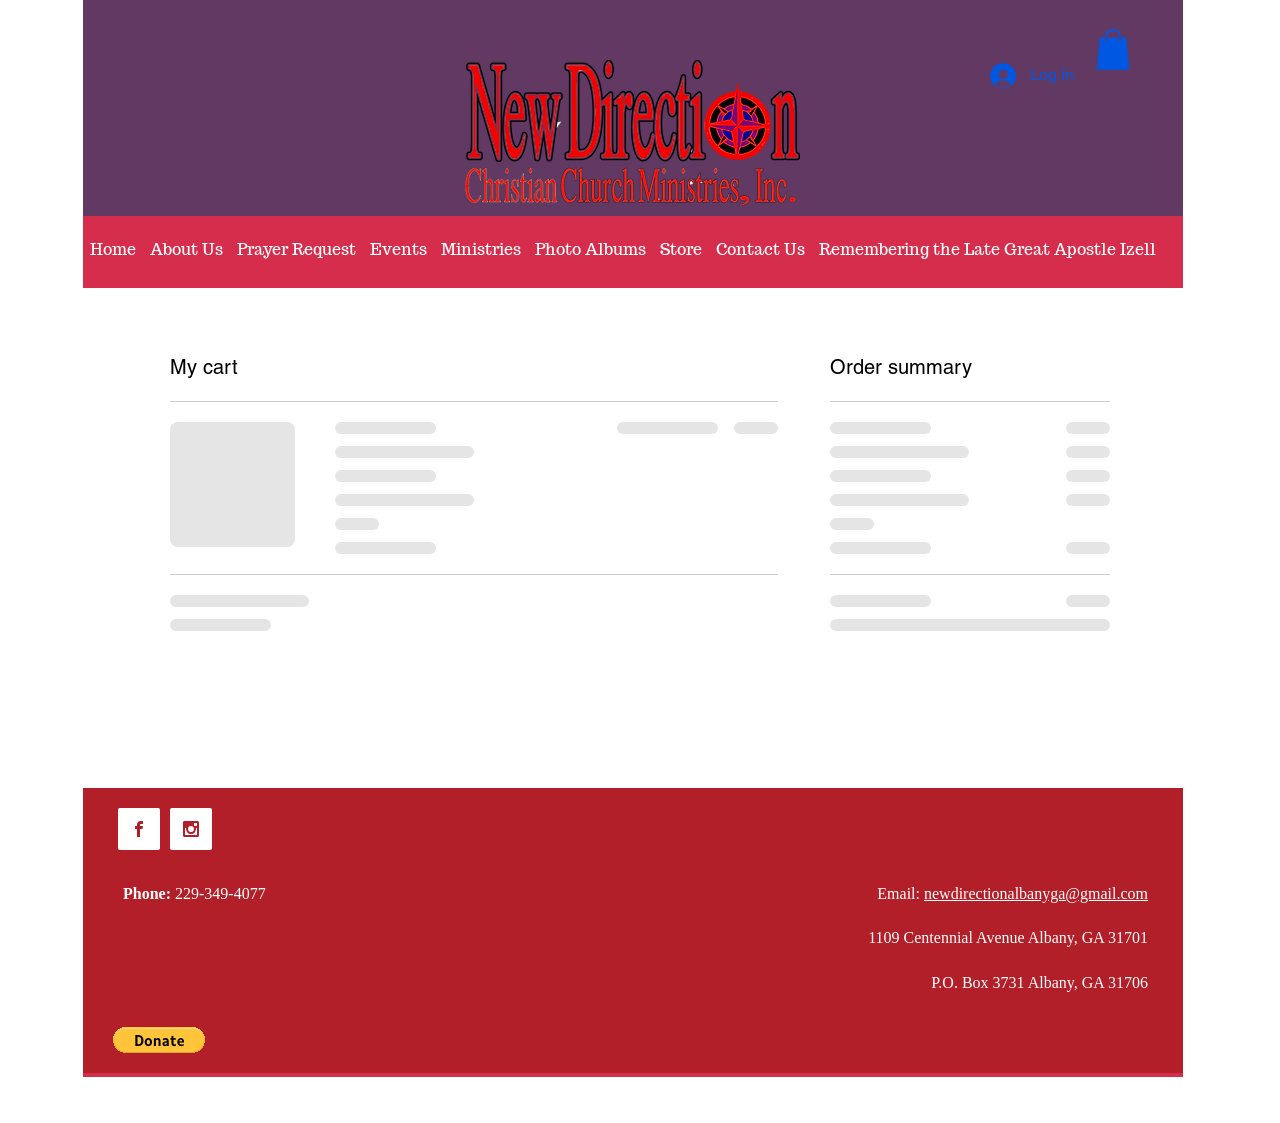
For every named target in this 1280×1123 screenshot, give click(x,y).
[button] (1113, 49)
